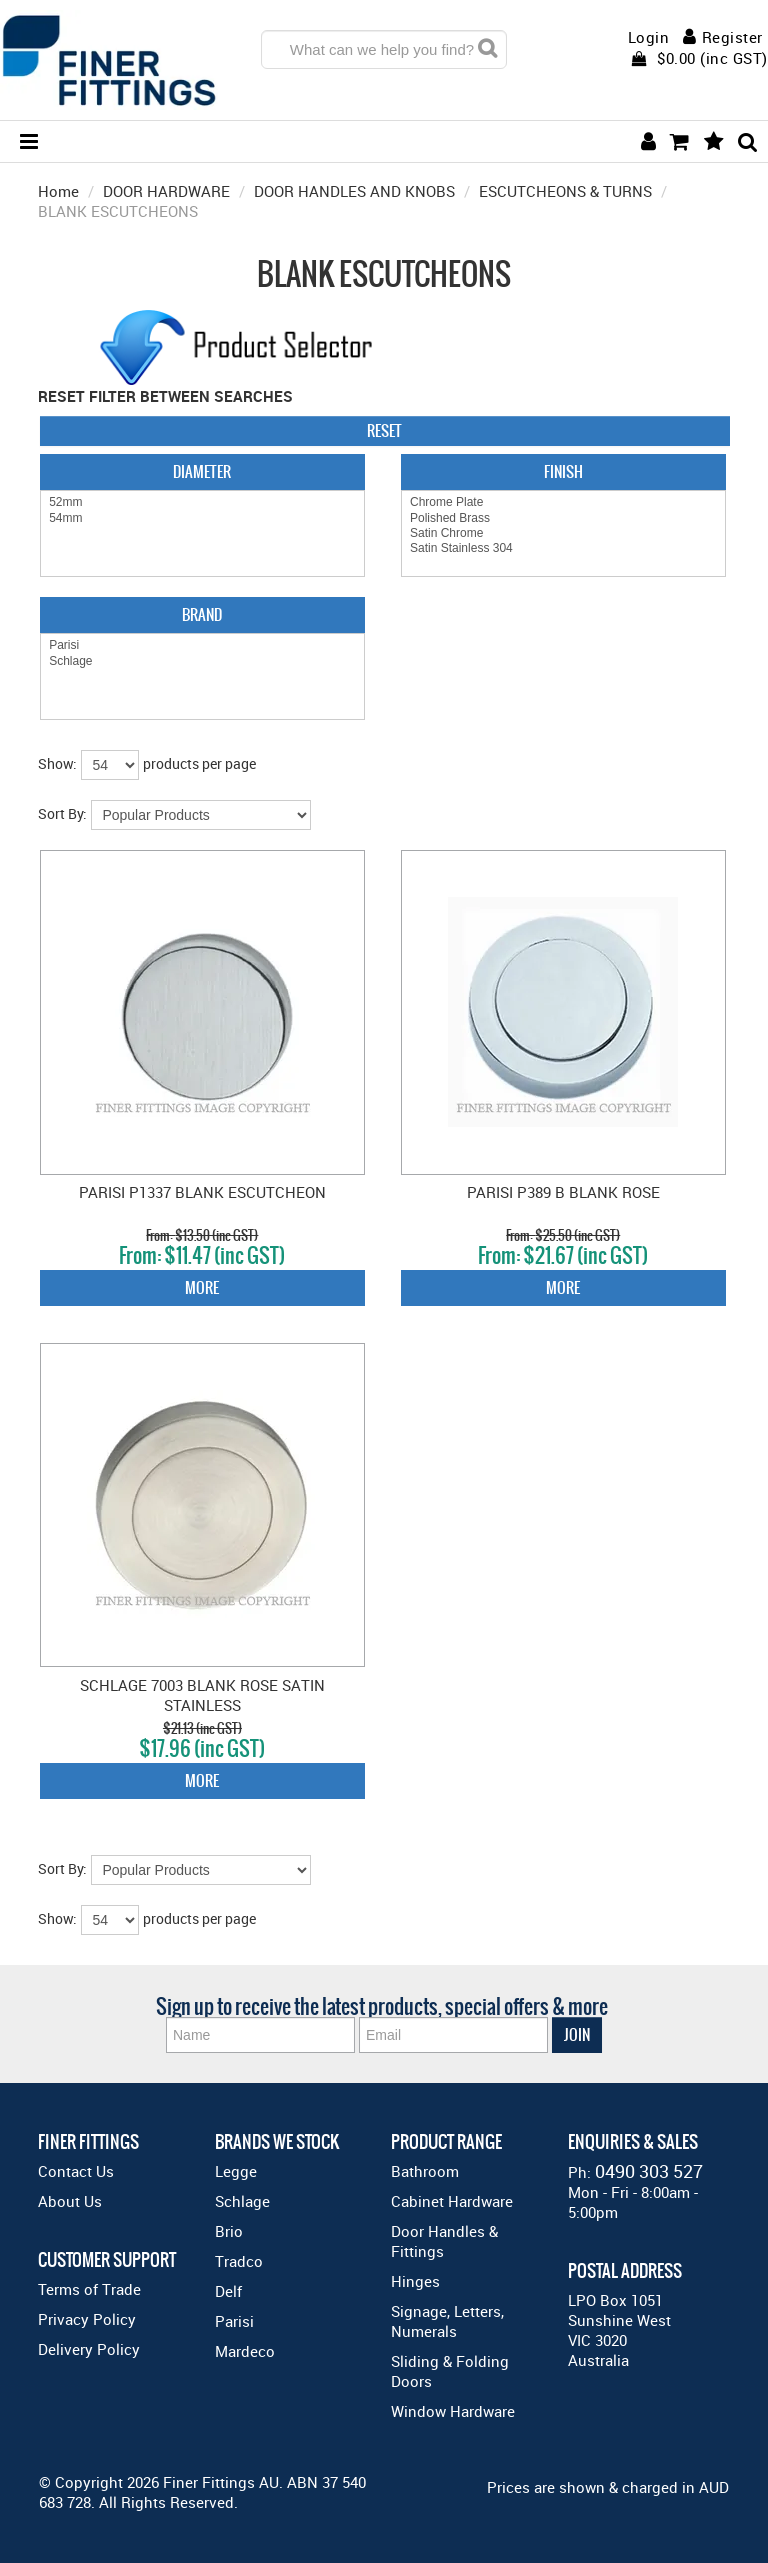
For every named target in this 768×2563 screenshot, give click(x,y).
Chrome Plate (563, 502)
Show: (57, 763)
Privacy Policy (87, 2319)
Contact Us (76, 2171)
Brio (229, 2231)
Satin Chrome (563, 533)
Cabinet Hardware (452, 2201)
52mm (202, 502)
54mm (202, 518)
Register (732, 37)
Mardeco (245, 2351)
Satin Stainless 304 (563, 548)
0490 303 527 (649, 2171)
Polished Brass (563, 518)
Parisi (202, 645)
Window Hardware (453, 2411)
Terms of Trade (89, 2289)
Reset (384, 430)
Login (649, 37)
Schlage (202, 661)
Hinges (415, 2281)
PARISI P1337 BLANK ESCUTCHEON (202, 1192)
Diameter (202, 471)
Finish (563, 471)
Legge (236, 2171)
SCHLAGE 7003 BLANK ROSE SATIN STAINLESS (202, 1695)
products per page (199, 763)
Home (58, 191)
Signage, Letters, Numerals (447, 2321)
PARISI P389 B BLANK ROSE (563, 1192)
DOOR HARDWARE (166, 191)
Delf (228, 2291)
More (202, 1287)
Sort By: (62, 813)
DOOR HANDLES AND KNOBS (354, 191)
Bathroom (425, 2171)
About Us (70, 2201)
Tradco (239, 2261)
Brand (202, 614)
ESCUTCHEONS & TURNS (565, 191)
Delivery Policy (89, 2349)
